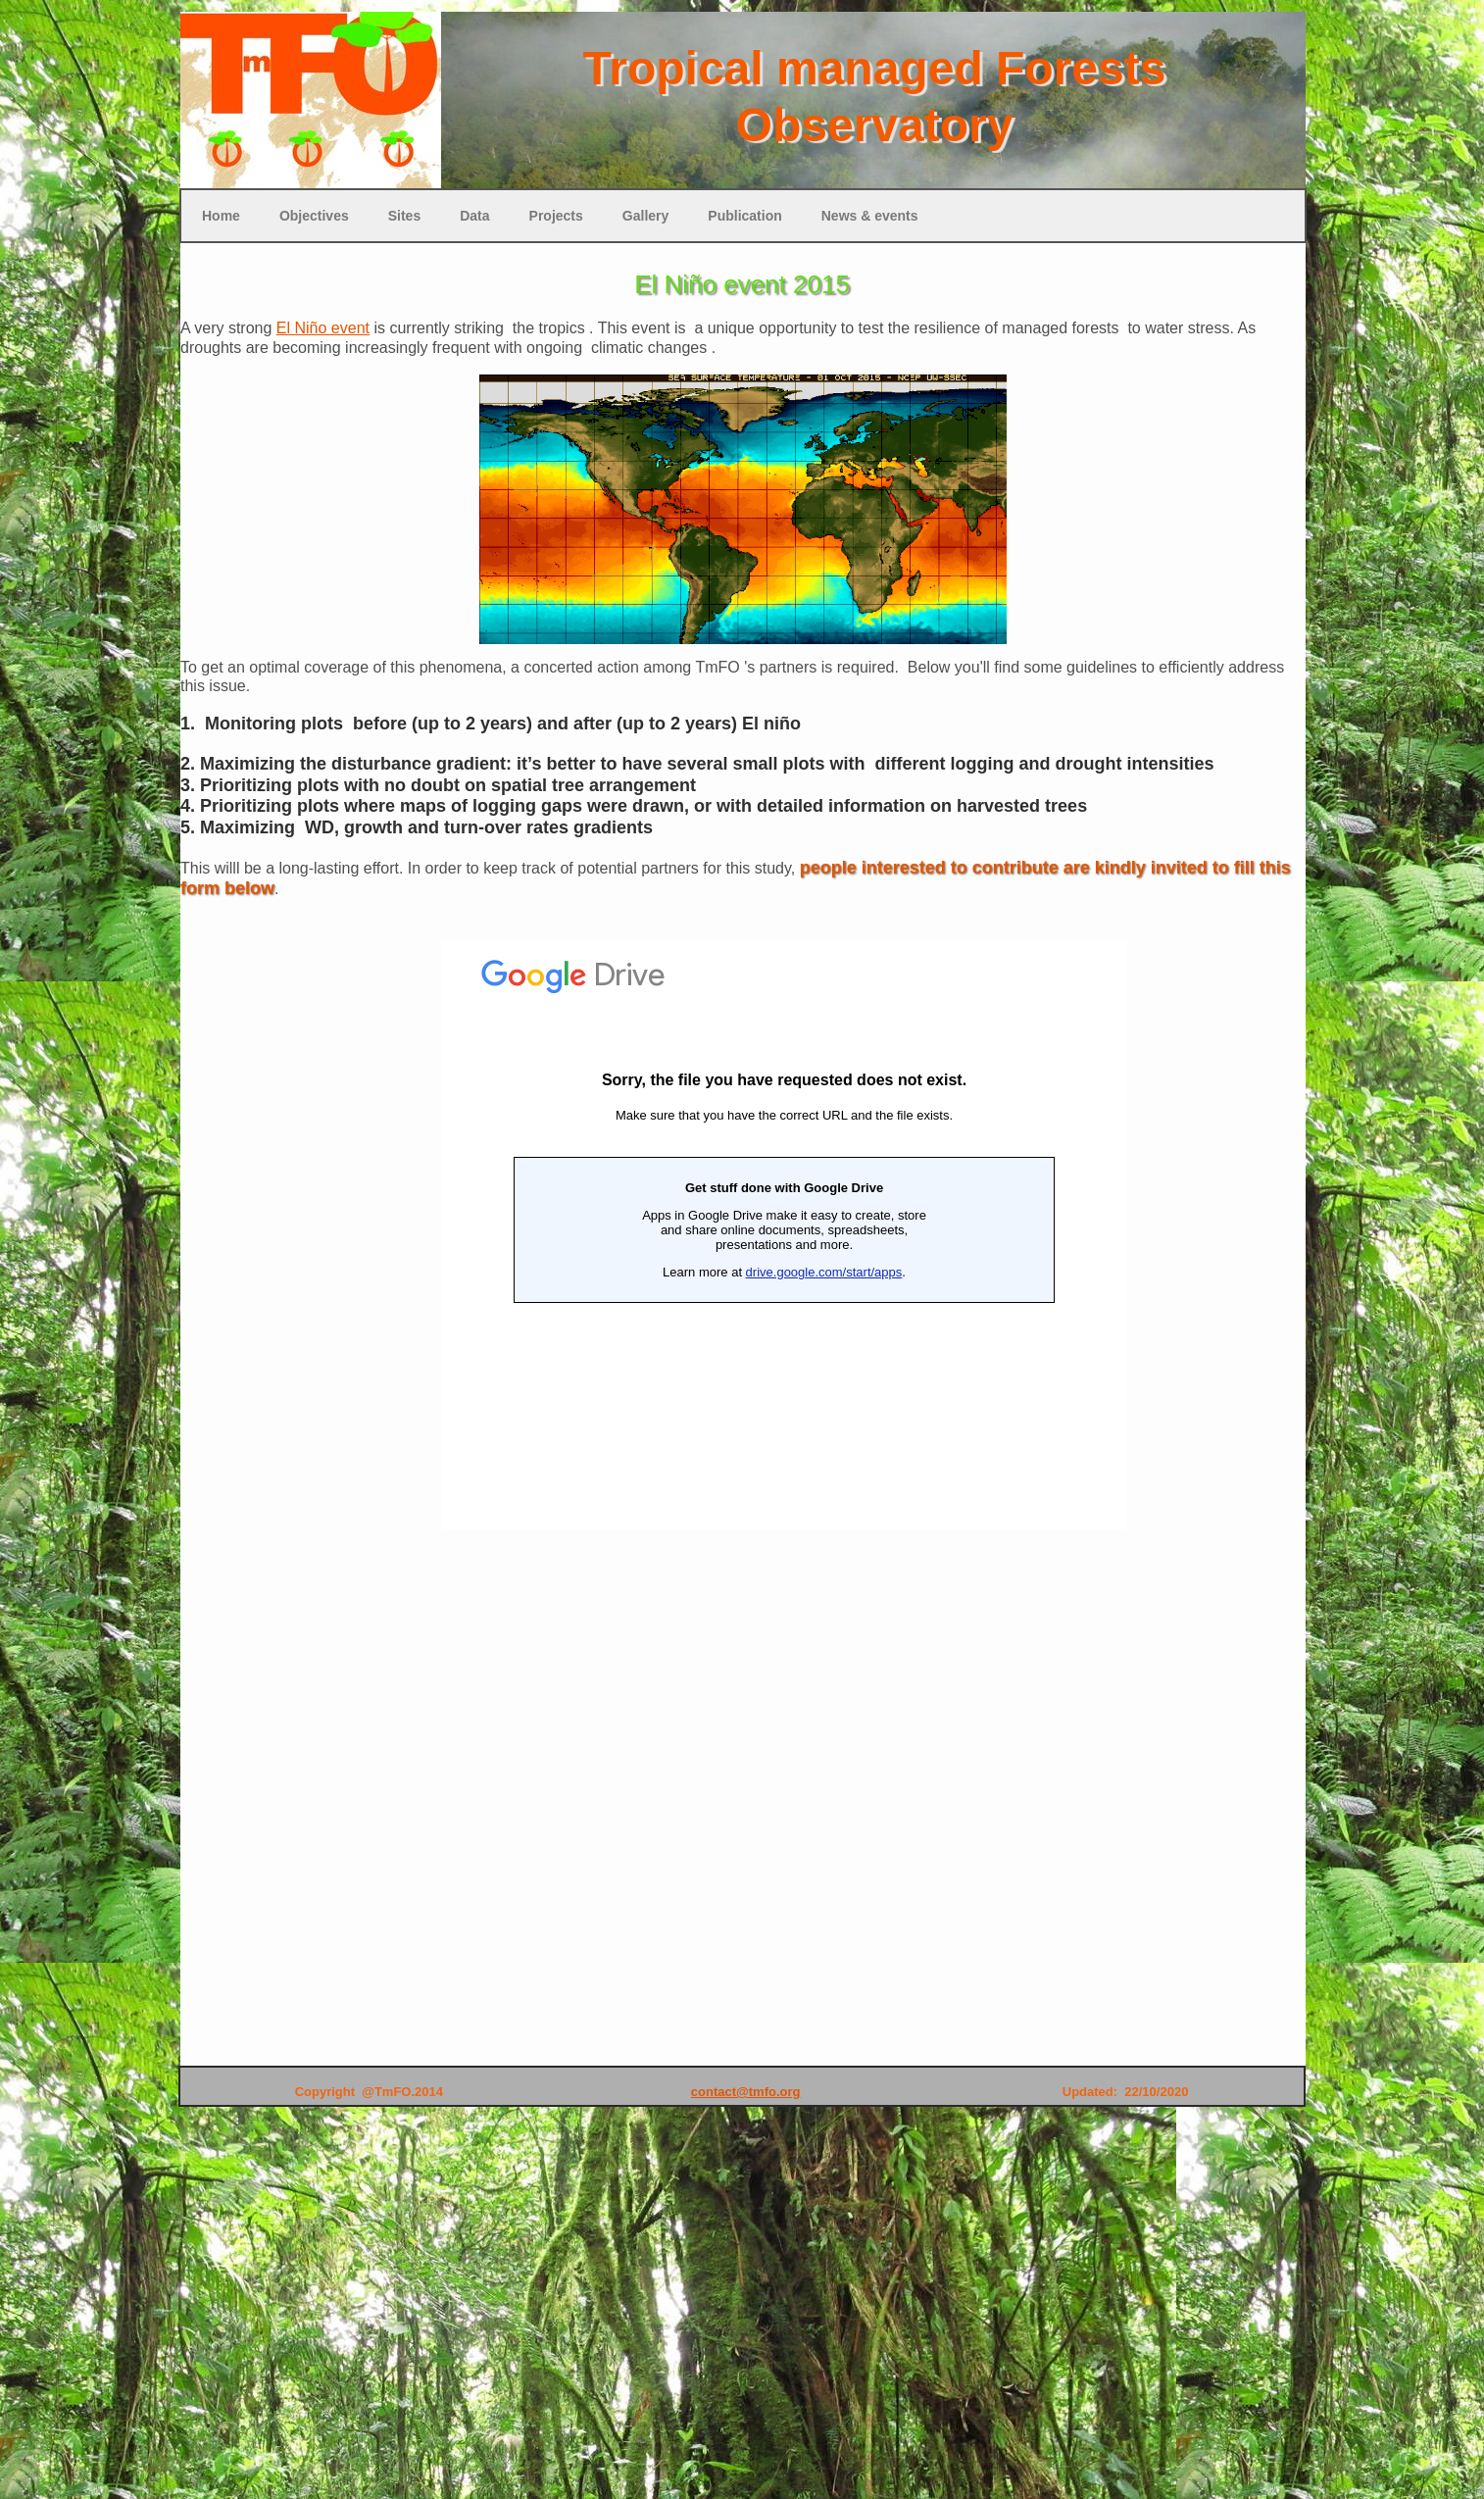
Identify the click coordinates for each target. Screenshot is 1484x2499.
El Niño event (323, 328)
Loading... (784, 1235)
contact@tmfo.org (746, 2091)
